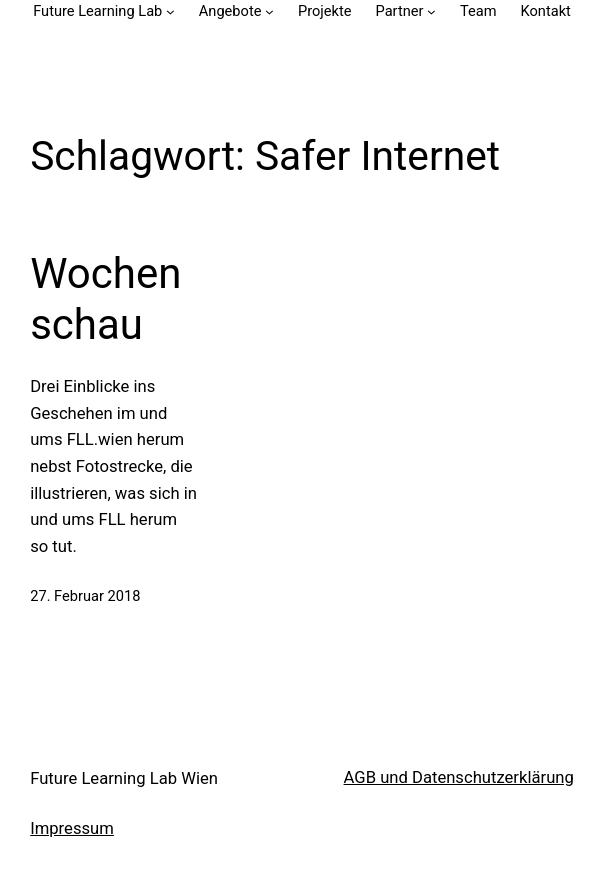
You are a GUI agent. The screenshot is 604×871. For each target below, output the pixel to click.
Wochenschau (105, 298)
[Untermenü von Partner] (431, 11)
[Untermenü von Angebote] (269, 11)
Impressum (72, 828)
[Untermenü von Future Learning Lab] (170, 11)
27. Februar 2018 (85, 596)
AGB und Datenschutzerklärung (459, 777)
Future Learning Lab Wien (124, 778)
